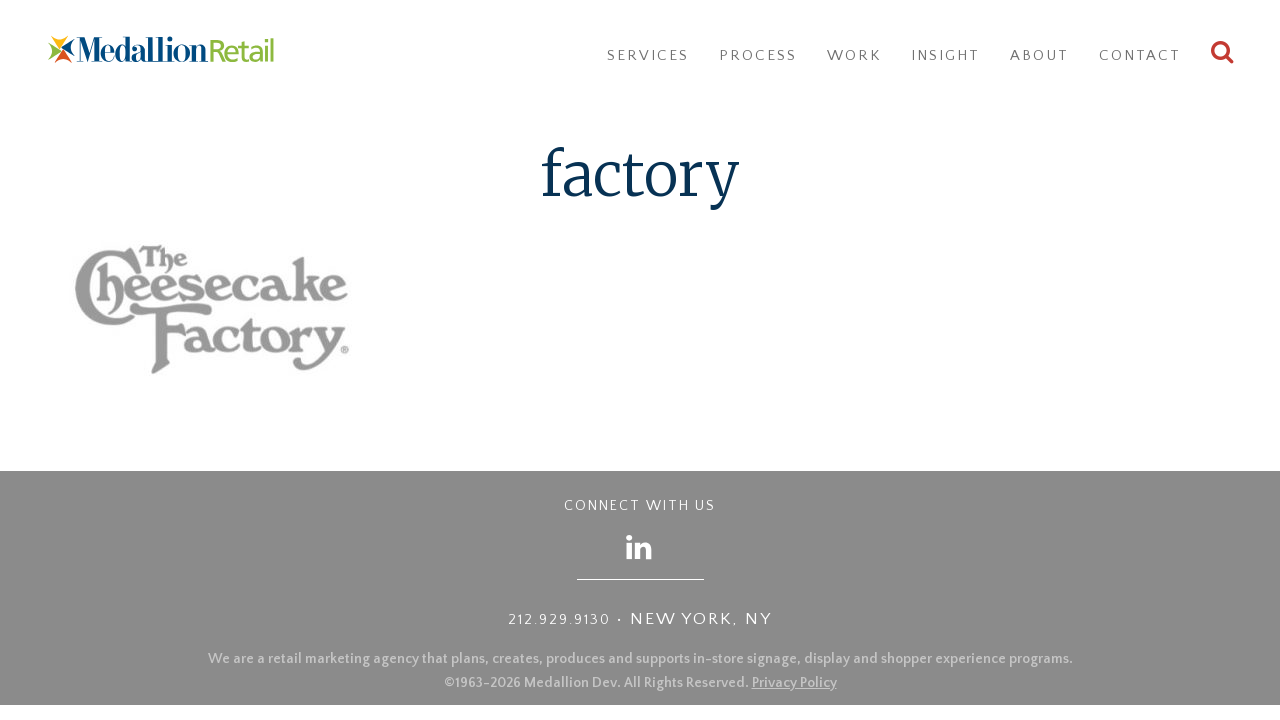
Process (758, 55)
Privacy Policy (794, 683)
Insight (945, 55)
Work (854, 55)
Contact (1140, 55)
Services (648, 55)
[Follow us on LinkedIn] (640, 546)
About (1039, 55)
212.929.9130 (559, 620)
